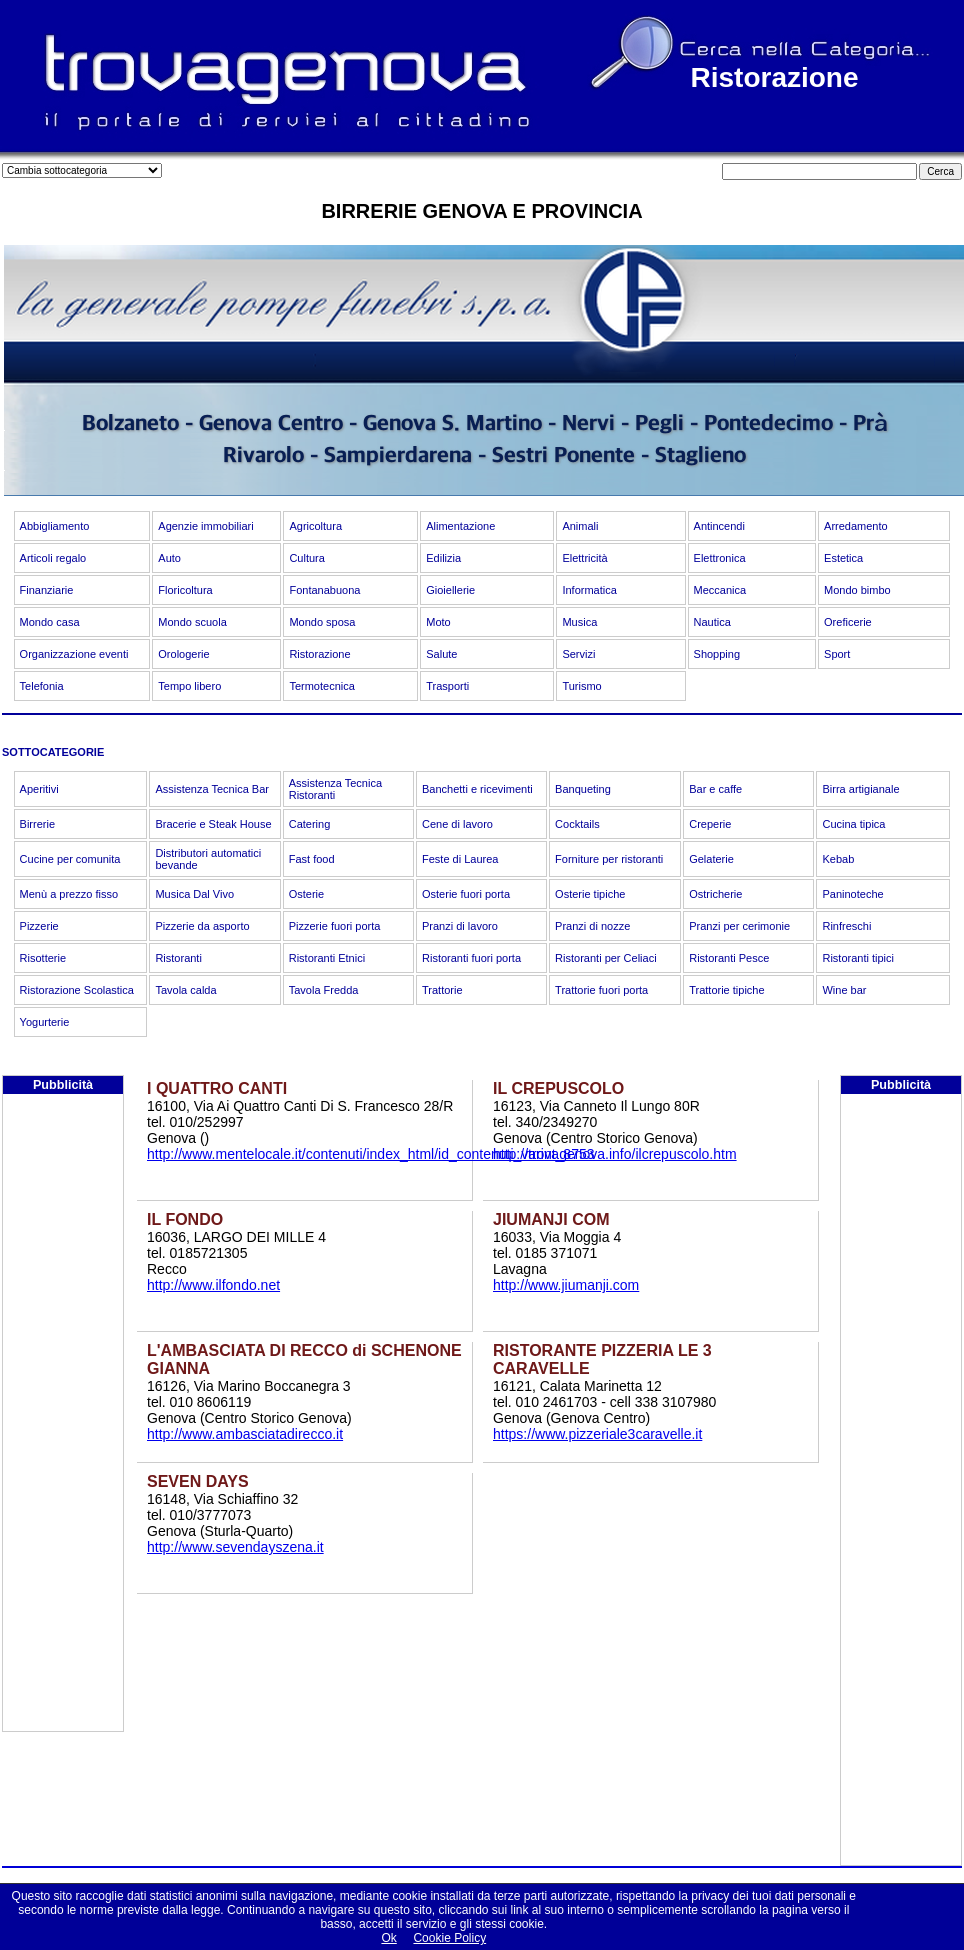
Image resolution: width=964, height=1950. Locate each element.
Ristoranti (178, 958)
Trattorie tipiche (726, 990)
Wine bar (844, 990)
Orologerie (183, 654)
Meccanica (720, 590)
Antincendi (719, 526)
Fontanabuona (324, 590)
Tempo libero (189, 686)
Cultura (306, 558)
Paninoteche (852, 894)
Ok (388, 1938)
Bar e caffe (715, 789)
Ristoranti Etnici (327, 958)
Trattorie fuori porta (601, 990)
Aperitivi (39, 789)
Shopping (717, 654)
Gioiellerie (450, 590)
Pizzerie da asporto (202, 926)
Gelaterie (711, 859)
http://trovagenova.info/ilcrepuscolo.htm (615, 1154)
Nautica (712, 622)
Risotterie (43, 958)
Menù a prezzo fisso (69, 894)
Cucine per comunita (70, 859)
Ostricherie (715, 894)
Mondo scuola (192, 622)
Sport (837, 654)
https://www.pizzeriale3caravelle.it (597, 1434)
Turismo (581, 686)
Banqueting (583, 789)
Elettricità (584, 558)
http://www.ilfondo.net (213, 1285)
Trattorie (442, 990)
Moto (438, 622)
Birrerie (37, 824)
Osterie (306, 894)
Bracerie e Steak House (213, 824)
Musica (579, 622)
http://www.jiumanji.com (566, 1285)
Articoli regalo (53, 558)
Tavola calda (185, 990)
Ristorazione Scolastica (77, 990)
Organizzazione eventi (74, 654)
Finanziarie (47, 590)
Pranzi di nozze (592, 926)
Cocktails (577, 824)
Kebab (838, 859)
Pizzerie (39, 926)
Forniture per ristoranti (609, 859)
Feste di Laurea (460, 859)
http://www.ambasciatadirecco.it (245, 1434)
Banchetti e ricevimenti (477, 789)
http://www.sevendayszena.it (235, 1547)
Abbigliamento (55, 526)
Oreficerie (848, 622)
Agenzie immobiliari (205, 526)
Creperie (710, 824)
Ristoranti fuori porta (471, 958)
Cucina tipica (853, 824)
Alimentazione (460, 526)
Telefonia (42, 686)
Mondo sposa (322, 622)
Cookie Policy (449, 1938)
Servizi (578, 654)
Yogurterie (45, 1022)
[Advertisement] (63, 1431)
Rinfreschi (846, 926)
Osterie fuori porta (466, 894)
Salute (441, 654)
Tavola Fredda (324, 990)
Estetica (843, 558)
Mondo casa (50, 622)
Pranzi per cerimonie (739, 926)
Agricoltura (315, 526)
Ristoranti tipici (858, 958)
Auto (169, 558)
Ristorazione (319, 654)
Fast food (312, 859)
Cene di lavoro (457, 824)
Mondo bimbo (857, 590)
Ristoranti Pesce (729, 958)
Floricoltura (185, 590)
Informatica (589, 590)
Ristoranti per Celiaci (605, 958)
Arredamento (856, 526)
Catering (310, 824)
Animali (580, 526)
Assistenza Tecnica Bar (212, 789)
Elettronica (720, 558)
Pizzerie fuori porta (335, 926)
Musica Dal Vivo (194, 894)
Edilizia (443, 558)
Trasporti (447, 686)
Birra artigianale (860, 789)
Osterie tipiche (590, 894)
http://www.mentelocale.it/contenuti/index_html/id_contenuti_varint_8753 (371, 1154)
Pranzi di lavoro (460, 926)
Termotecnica (321, 686)
